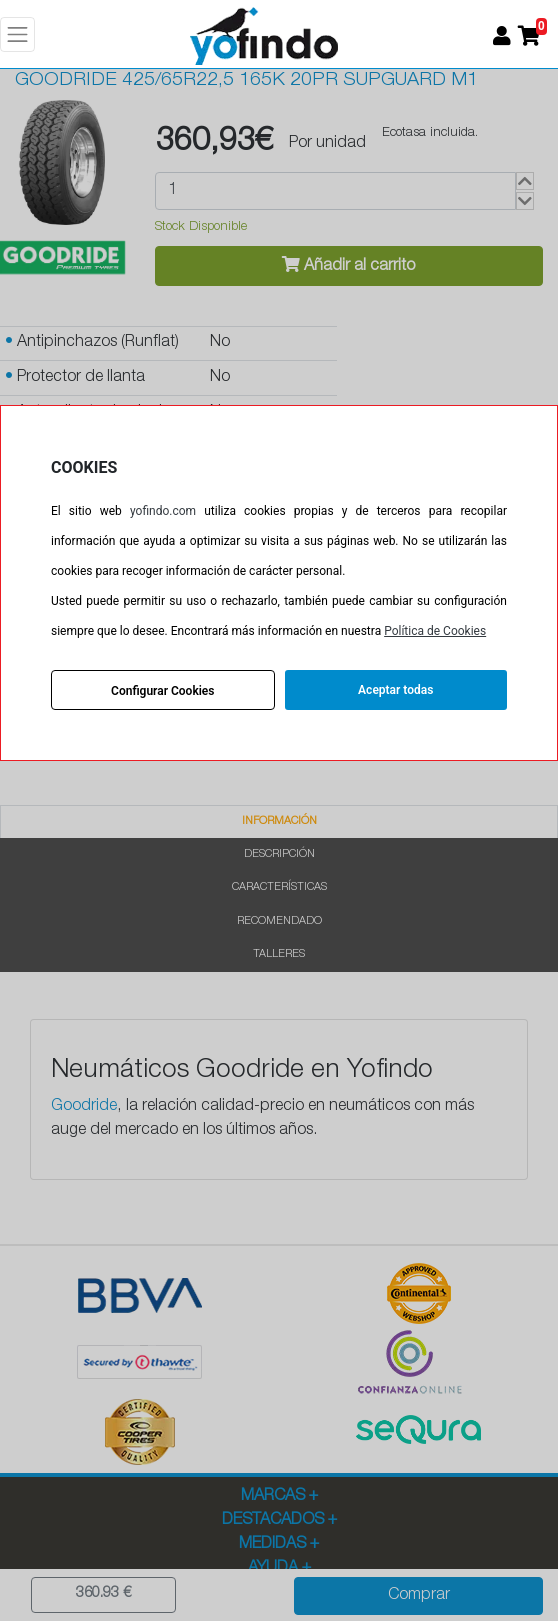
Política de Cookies (435, 631)
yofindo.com (163, 511)
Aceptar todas (395, 690)
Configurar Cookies (162, 691)
